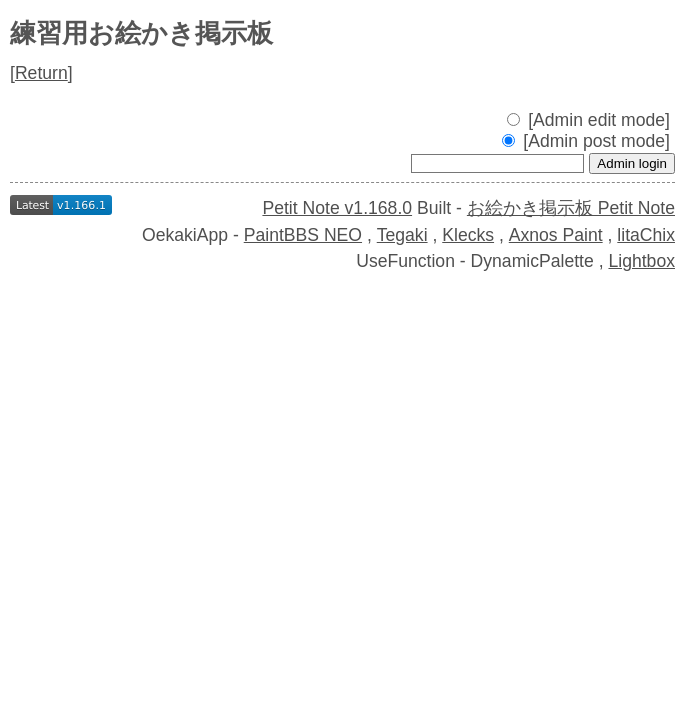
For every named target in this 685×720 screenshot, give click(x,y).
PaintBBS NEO (303, 235)
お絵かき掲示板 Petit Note (571, 208)
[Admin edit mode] (588, 120)
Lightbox (641, 261)
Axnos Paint (556, 235)
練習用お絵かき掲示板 (141, 33)
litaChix (646, 235)
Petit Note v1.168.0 (337, 208)
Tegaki (402, 235)
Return (41, 73)
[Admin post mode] (586, 141)
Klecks (468, 235)
